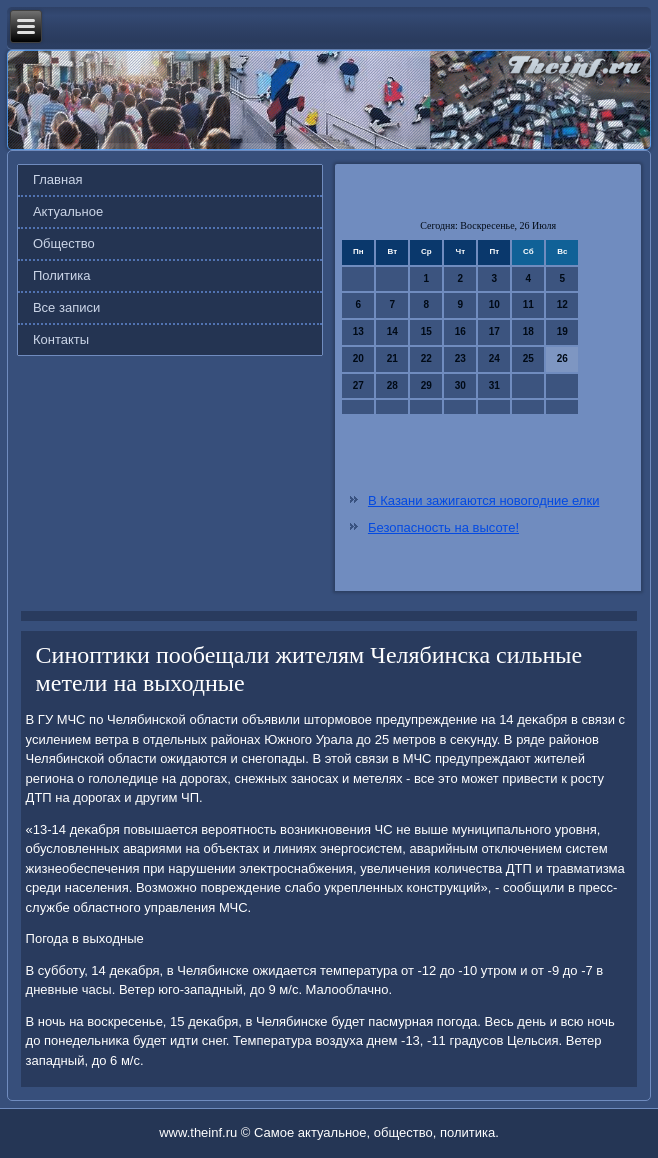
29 (426, 385)
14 (392, 331)
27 (358, 385)
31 (494, 385)
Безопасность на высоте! (443, 527)
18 (528, 331)
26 (562, 358)
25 (528, 358)
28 (392, 385)
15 (426, 331)
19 (562, 331)
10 (494, 304)
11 (528, 304)
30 (460, 385)
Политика (62, 275)
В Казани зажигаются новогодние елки (483, 500)
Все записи (66, 307)
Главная (57, 179)
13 (358, 331)
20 (358, 358)
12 (562, 304)
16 (460, 331)
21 (392, 358)
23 (460, 358)
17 (494, 331)
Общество (64, 243)
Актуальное (68, 211)
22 (426, 358)
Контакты (61, 339)
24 (494, 358)
